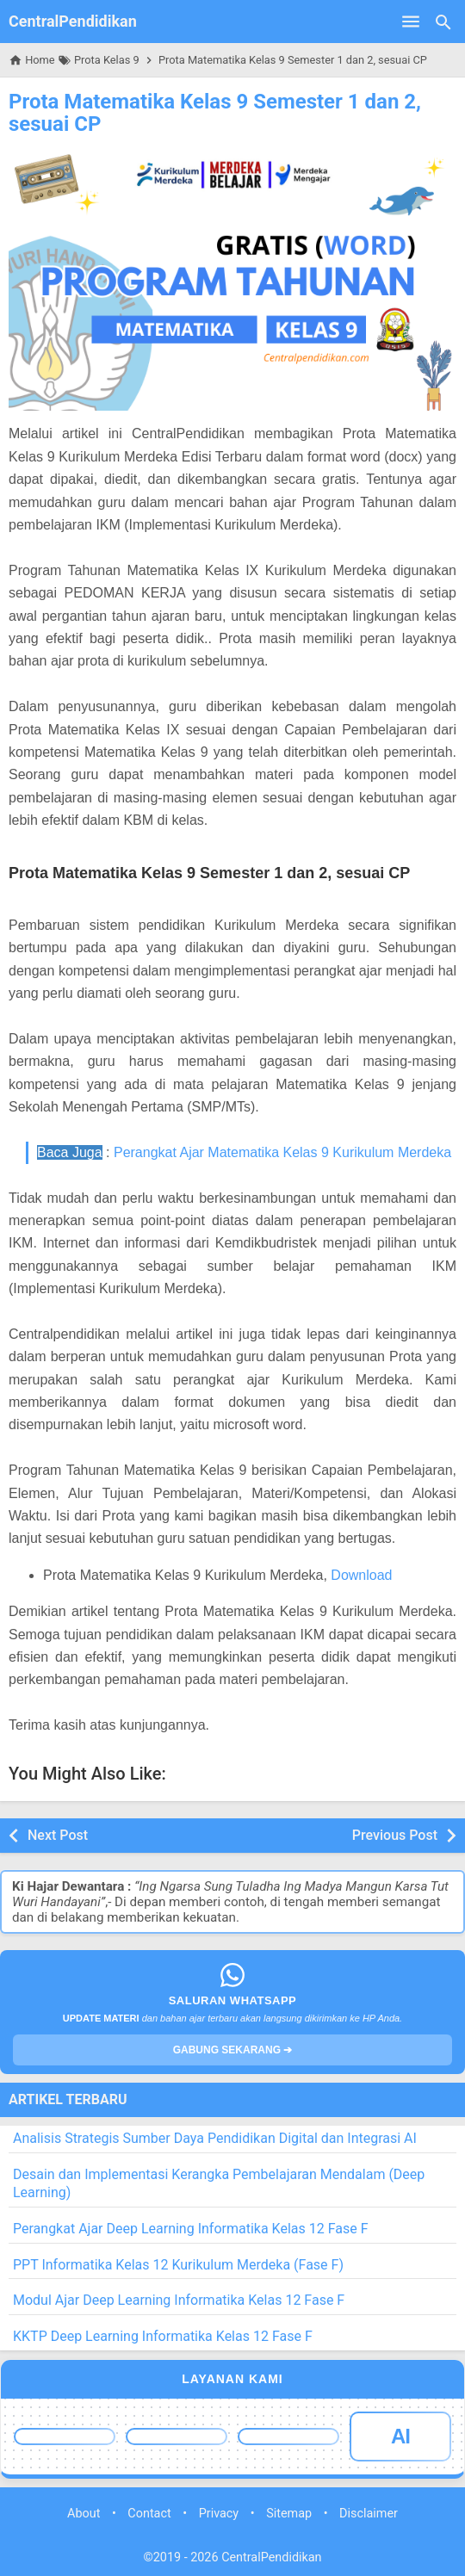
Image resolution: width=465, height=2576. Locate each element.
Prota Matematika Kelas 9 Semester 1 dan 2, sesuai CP (215, 113)
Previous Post (394, 1835)
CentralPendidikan (73, 21)
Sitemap (289, 2513)
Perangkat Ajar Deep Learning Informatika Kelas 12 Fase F (191, 2228)
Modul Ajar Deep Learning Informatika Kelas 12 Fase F (178, 2300)
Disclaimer (368, 2513)
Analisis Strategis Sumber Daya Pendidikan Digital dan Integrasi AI (215, 2138)
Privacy (219, 2513)
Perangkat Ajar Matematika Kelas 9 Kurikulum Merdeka (282, 1152)
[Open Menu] (411, 21)
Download (361, 1575)
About (83, 2513)
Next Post (58, 1835)
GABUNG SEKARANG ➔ (233, 2050)
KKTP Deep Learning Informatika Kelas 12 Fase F (163, 2336)
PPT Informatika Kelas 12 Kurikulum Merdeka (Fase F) (178, 2265)
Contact (148, 2513)
